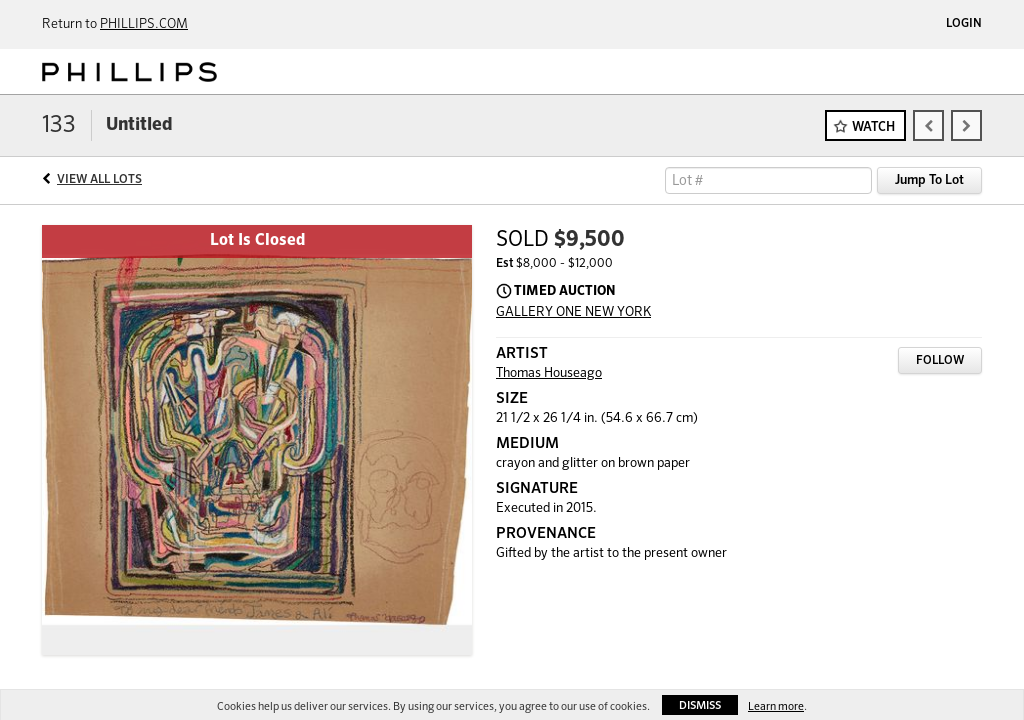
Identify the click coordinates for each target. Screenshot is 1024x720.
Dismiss (700, 705)
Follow (940, 361)
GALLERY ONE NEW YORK (573, 312)
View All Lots (99, 180)
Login (964, 24)
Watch (873, 127)
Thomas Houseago (549, 373)
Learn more (776, 706)
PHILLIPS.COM (144, 24)
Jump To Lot (929, 180)
